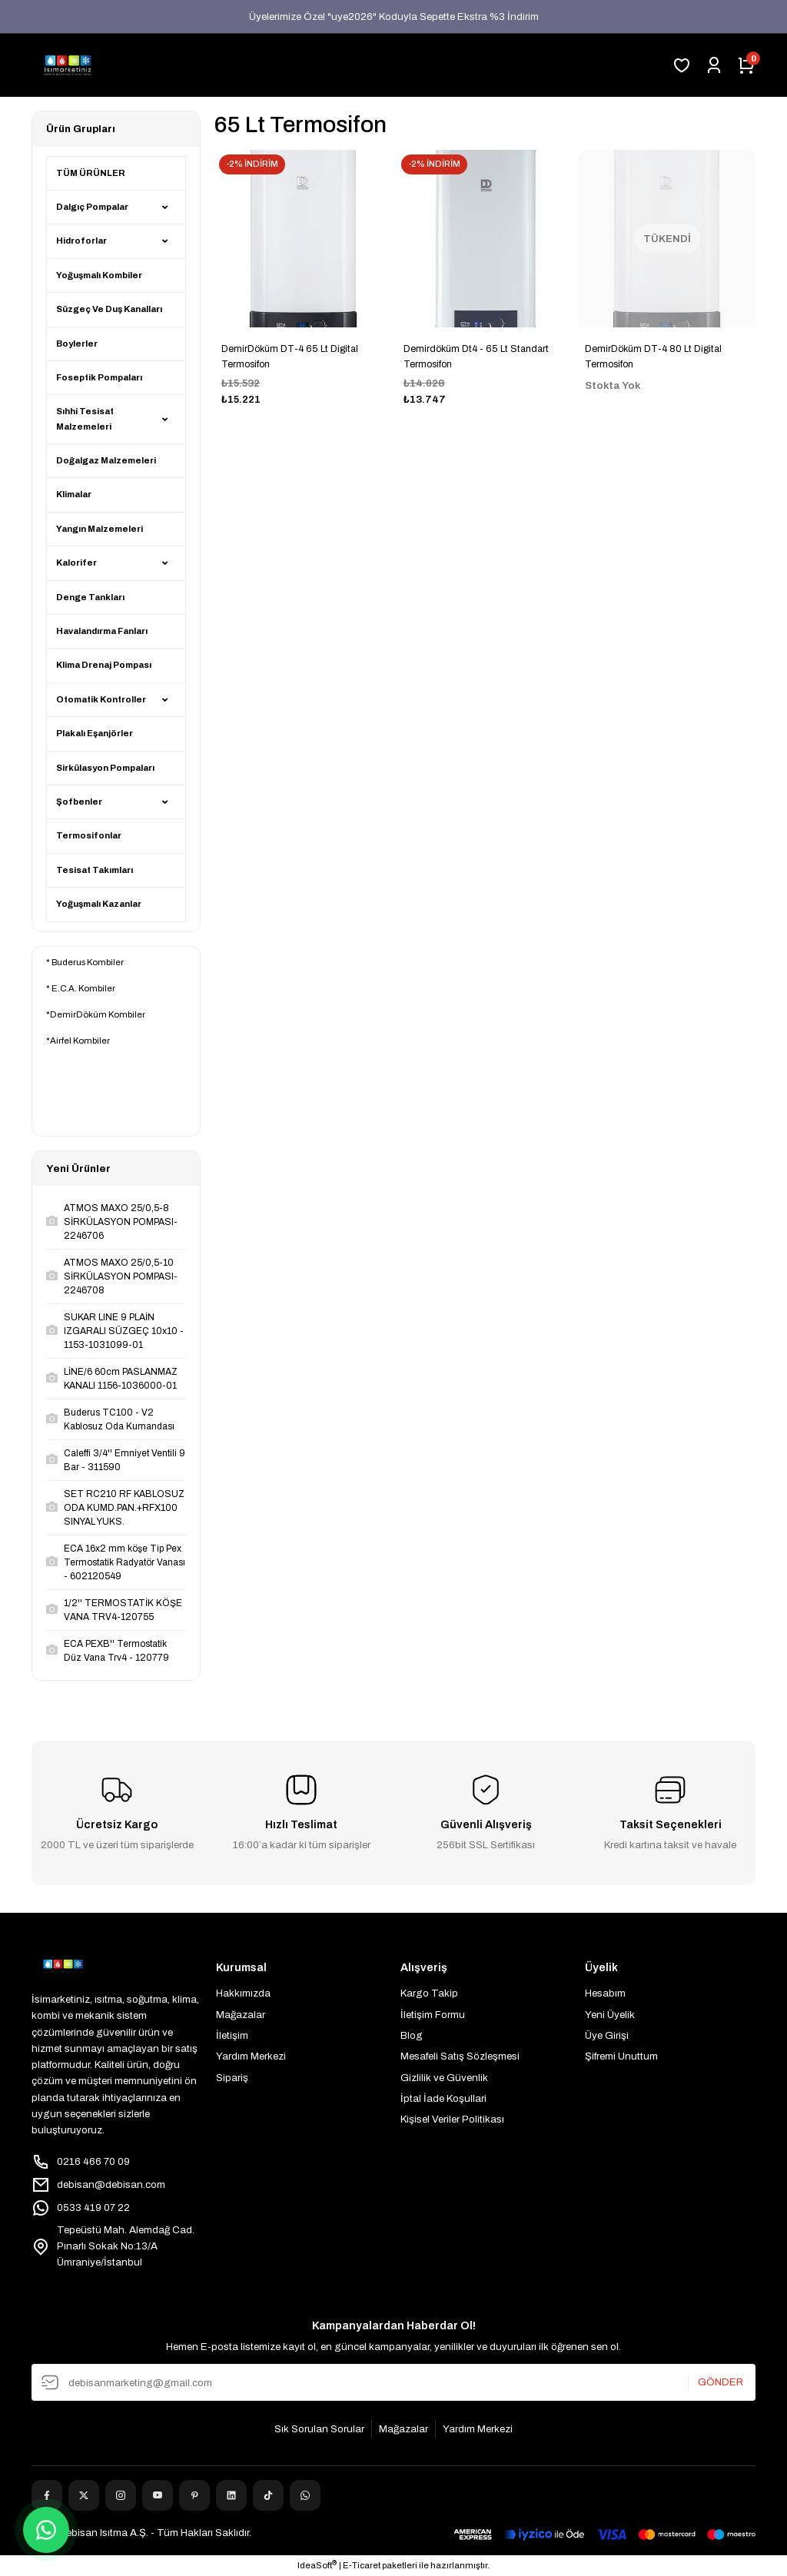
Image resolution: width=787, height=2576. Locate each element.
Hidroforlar (81, 240)
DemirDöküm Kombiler (97, 1014)
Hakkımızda (243, 1993)
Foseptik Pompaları (99, 377)
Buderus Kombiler (87, 962)
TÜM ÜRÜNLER (90, 173)
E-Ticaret (361, 2565)
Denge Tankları (90, 597)
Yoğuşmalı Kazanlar (98, 903)
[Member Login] (714, 65)
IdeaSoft (317, 2564)
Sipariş (232, 2077)
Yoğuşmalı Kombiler (99, 275)
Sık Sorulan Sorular (319, 2429)
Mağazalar (240, 2014)
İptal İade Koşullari (443, 2098)
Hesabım (605, 1993)
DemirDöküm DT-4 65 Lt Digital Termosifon (289, 357)
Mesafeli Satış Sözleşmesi (460, 2056)
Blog (411, 2035)
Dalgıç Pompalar (92, 206)
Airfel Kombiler (80, 1040)
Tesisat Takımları (94, 870)
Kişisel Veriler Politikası (452, 2119)
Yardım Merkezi (251, 2056)
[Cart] (746, 65)
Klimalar (73, 494)
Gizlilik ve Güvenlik (444, 2077)
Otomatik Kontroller (101, 699)
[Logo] (68, 65)
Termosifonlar (88, 835)
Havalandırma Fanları (102, 631)
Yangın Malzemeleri (99, 528)
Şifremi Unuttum (621, 2056)
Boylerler (77, 343)
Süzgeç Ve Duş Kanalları (109, 309)
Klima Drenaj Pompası (103, 664)
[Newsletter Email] (393, 2382)
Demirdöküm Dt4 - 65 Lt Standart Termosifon (476, 357)
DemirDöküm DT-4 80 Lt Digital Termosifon (653, 357)
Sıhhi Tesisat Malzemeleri (85, 418)
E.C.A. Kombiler (83, 988)
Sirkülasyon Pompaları (105, 767)
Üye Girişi (607, 2035)
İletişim (232, 2035)
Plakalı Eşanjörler (94, 733)
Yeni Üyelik (610, 2014)
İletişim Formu (432, 2014)
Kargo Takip (429, 1993)
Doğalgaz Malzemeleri (106, 460)
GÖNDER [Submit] (720, 2382)
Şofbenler (79, 801)
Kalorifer (76, 562)
